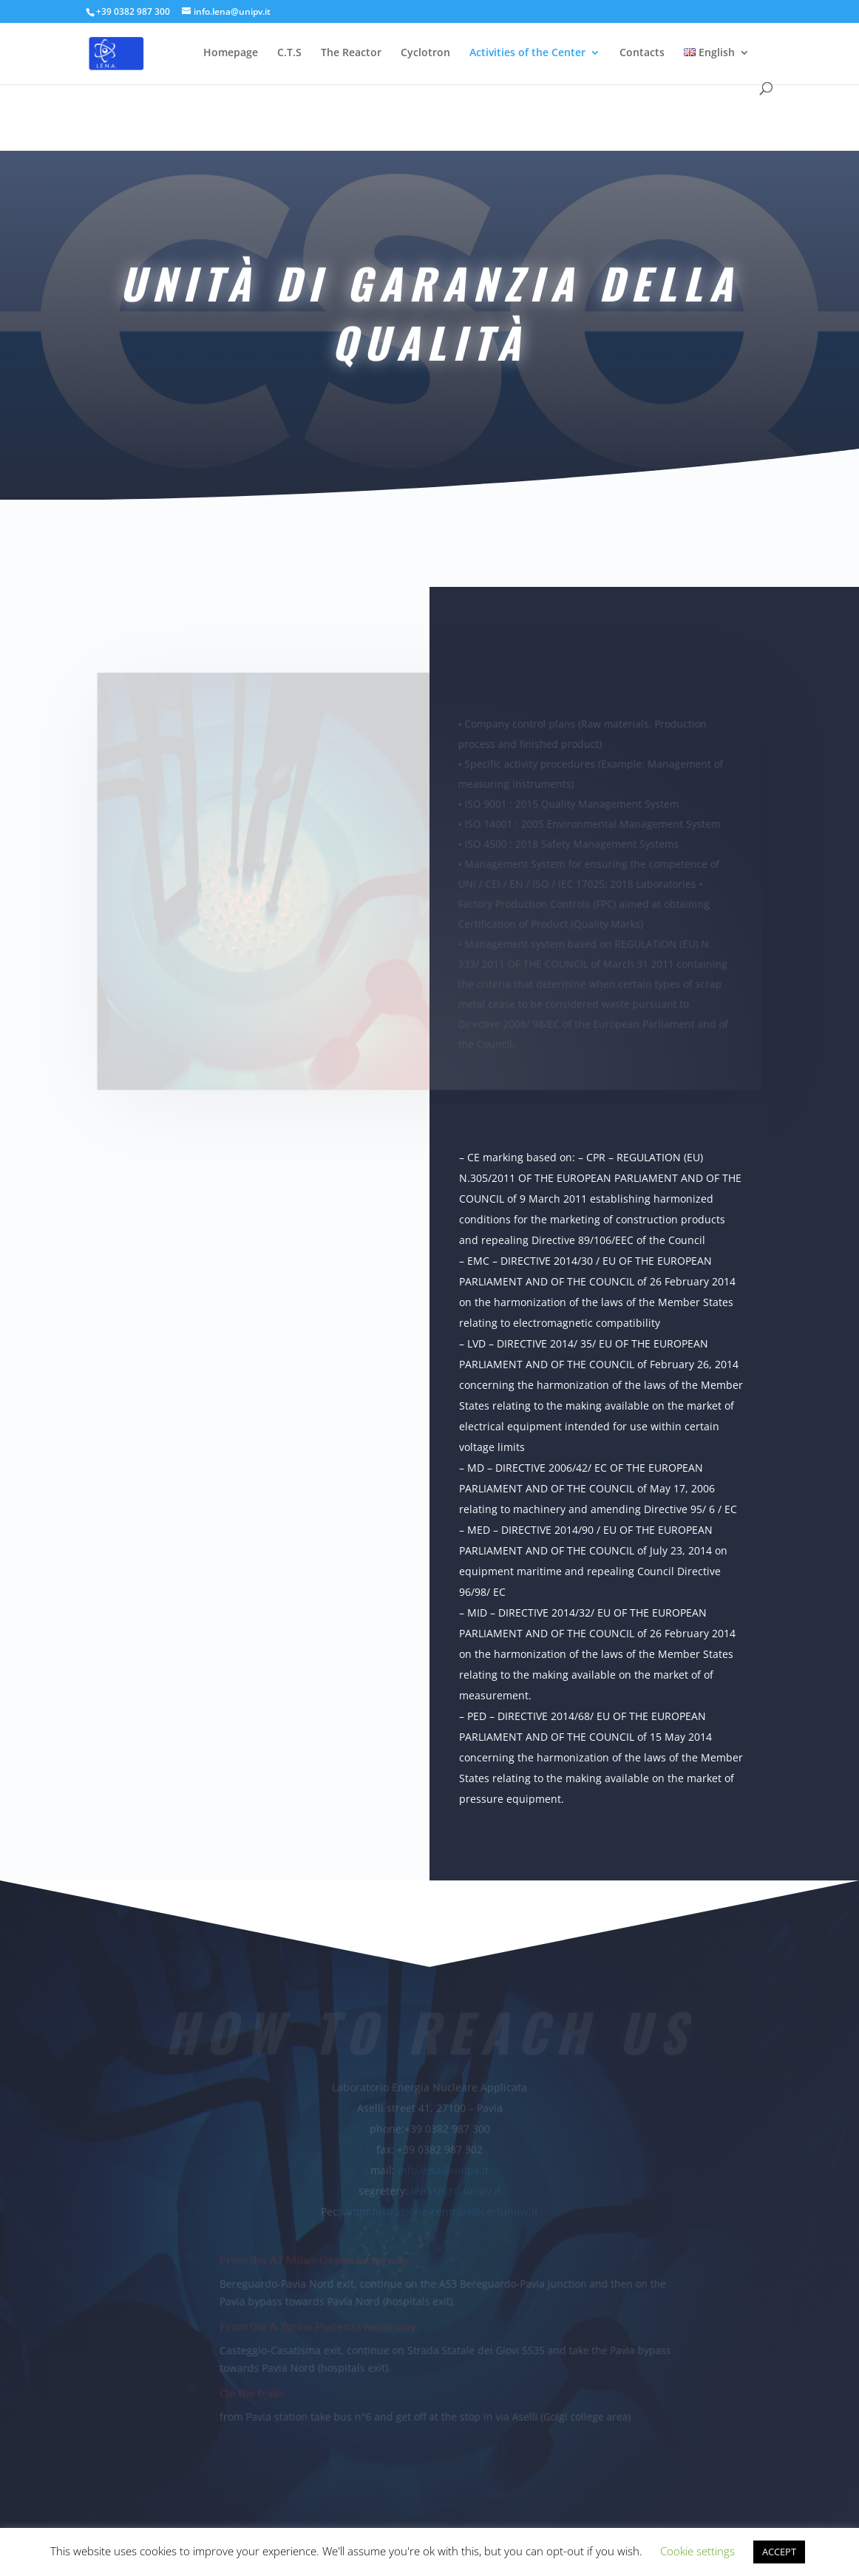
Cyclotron (425, 53)
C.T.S (289, 53)
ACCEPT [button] (779, 2551)
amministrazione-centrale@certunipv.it (441, 2209)
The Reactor (351, 53)
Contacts (642, 53)
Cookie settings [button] (697, 2550)
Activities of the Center (527, 53)
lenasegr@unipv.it (456, 2188)
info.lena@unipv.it (443, 2168)
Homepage (230, 53)
